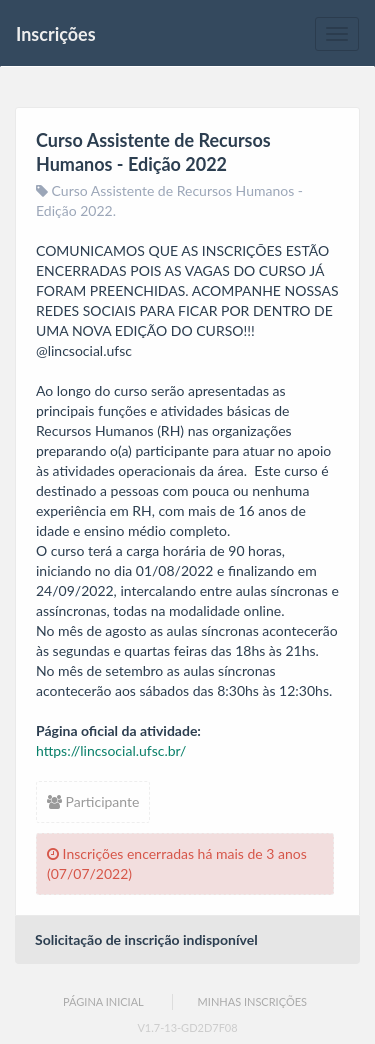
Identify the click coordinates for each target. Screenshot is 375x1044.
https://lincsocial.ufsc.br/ (111, 750)
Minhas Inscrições (252, 1001)
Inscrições (56, 34)
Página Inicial (103, 1001)
